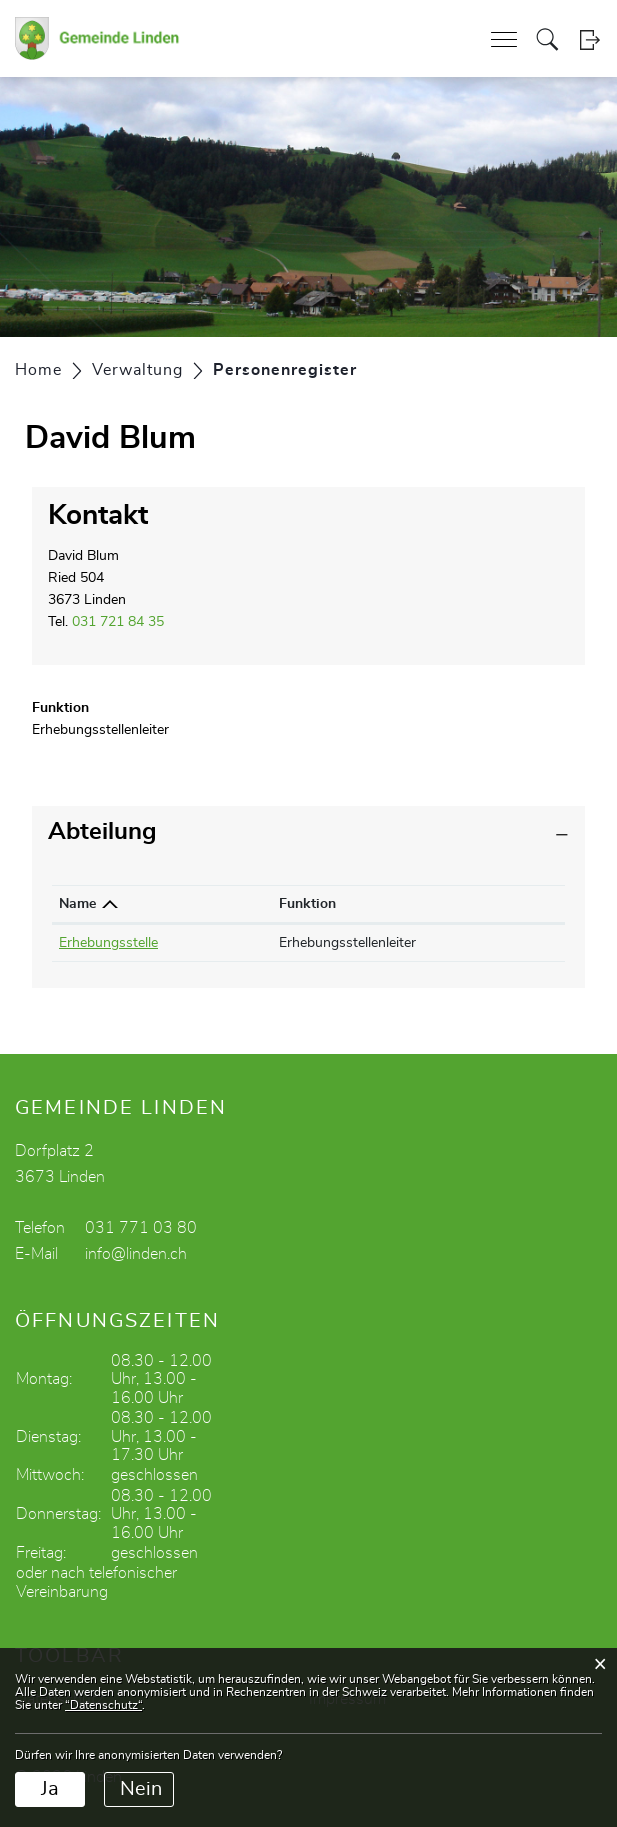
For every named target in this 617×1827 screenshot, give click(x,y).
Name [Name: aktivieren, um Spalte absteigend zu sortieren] (77, 904)
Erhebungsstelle (108, 943)
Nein (141, 1789)
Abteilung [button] (102, 832)
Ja (50, 1789)
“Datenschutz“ (103, 1705)
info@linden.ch (136, 1254)
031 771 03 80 (141, 1228)
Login (589, 39)
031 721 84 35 (118, 622)
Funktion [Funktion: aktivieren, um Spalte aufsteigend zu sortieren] (307, 904)
